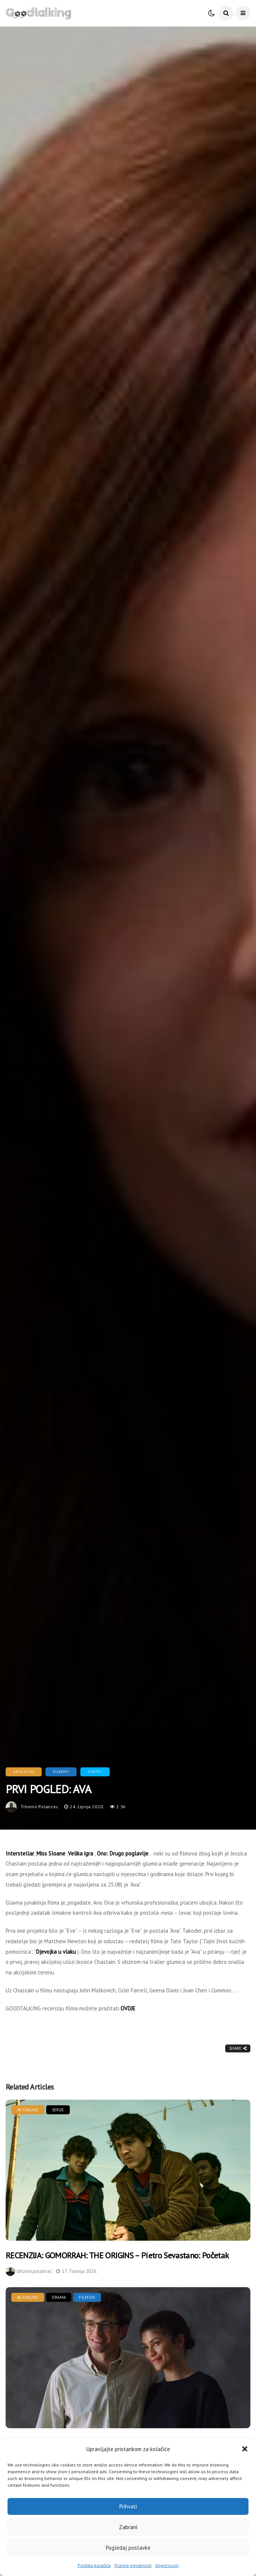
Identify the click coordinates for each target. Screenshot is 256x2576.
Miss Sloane (50, 1853)
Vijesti (95, 1771)
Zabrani (128, 2527)
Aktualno (23, 1771)
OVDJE (128, 2008)
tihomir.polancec (40, 1806)
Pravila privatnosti (133, 2565)
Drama (59, 2297)
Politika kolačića (94, 2565)
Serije (58, 2109)
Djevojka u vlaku (56, 1951)
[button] (244, 2449)
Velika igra (80, 1853)
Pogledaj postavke (128, 2547)
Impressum (167, 2565)
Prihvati (128, 2506)
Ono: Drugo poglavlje (122, 1853)
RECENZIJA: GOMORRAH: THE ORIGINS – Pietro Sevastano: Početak (117, 2255)
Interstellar (20, 1853)
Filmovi (61, 1771)
